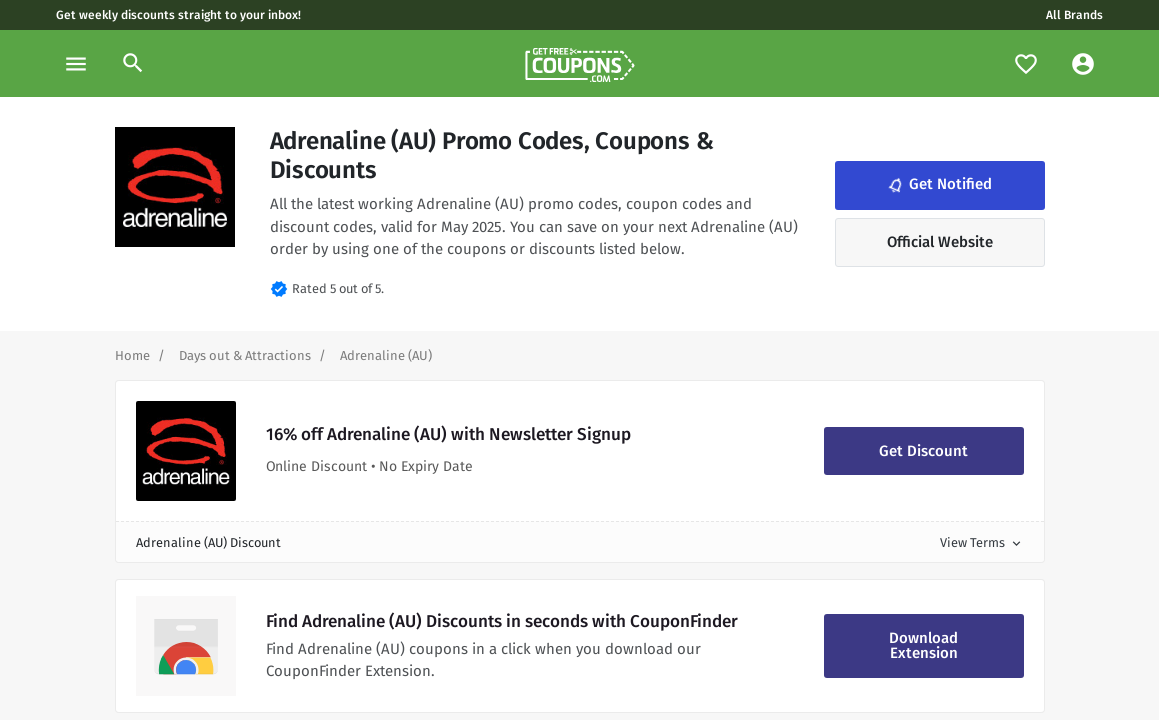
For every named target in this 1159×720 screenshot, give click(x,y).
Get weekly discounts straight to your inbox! (178, 15)
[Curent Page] (386, 355)
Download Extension (923, 645)
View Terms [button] (982, 542)
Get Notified (938, 185)
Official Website (940, 242)
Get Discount (923, 451)
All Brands (1074, 15)
